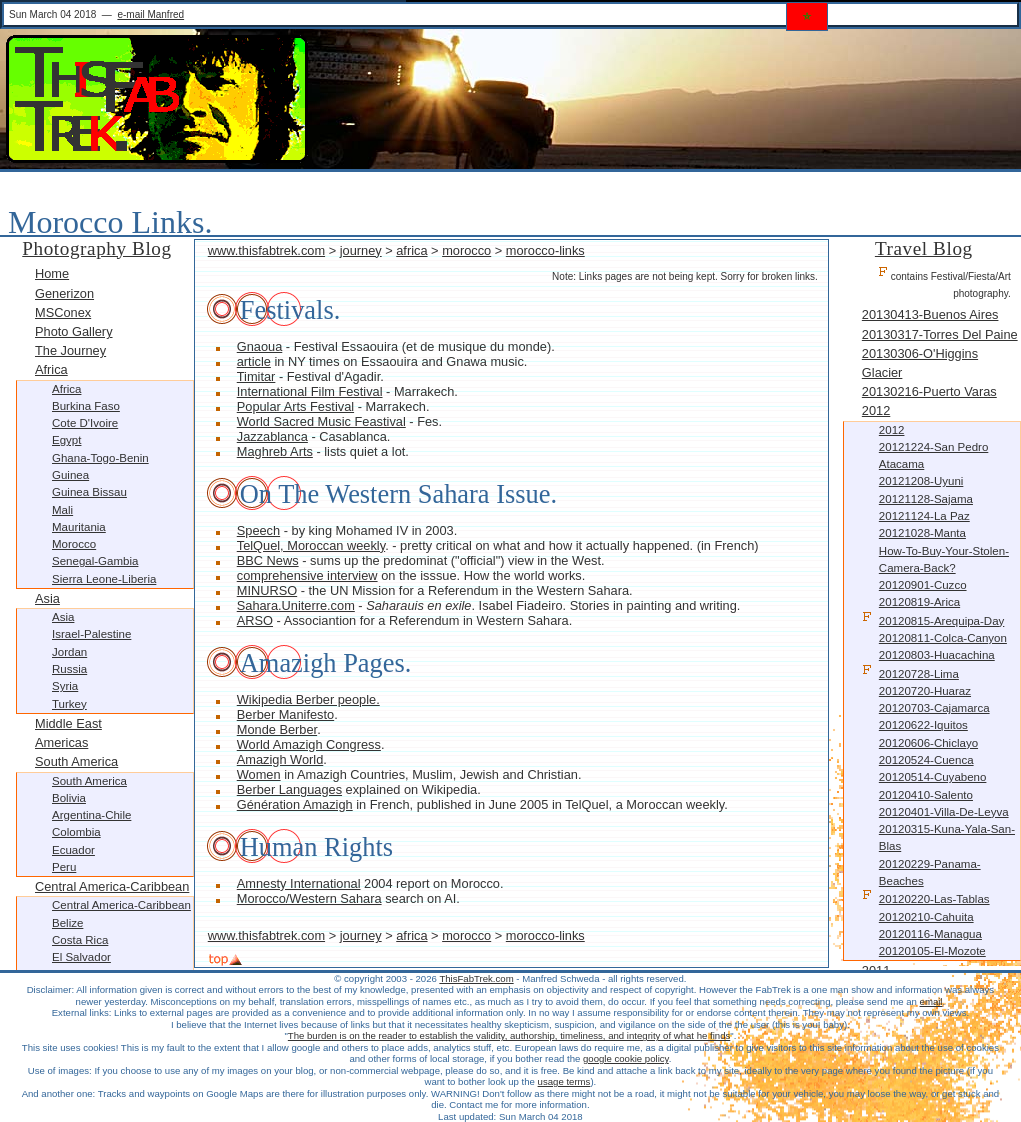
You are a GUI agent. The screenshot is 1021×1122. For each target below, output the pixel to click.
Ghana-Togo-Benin (100, 458)
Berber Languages (289, 789)
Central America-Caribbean (112, 886)
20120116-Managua (930, 934)
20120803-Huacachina (937, 655)
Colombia (76, 832)
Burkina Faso (86, 406)
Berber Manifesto (285, 714)
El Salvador (81, 957)
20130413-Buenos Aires (930, 314)
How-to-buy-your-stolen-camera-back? (944, 559)
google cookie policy (626, 1058)
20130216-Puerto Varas (929, 391)
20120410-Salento (926, 795)
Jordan (69, 652)
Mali (62, 510)
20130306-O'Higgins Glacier (920, 363)
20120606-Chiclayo (928, 743)
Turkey (69, 704)
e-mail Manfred (150, 14)
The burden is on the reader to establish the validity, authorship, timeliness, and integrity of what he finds (509, 1035)
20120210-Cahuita (926, 917)
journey (361, 250)
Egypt (66, 440)
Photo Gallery (74, 331)
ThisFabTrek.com (476, 978)
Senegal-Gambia (95, 561)
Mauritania (79, 527)
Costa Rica (80, 940)
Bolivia (69, 798)
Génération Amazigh (295, 804)
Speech (258, 530)
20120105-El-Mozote (932, 951)
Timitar (256, 376)
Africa (51, 369)
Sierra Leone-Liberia (104, 579)
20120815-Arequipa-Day (933, 619)
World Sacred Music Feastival (321, 421)
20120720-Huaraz (925, 691)
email (931, 1001)
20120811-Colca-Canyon (943, 638)
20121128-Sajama (926, 499)
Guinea (70, 475)
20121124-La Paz (924, 516)
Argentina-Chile (91, 815)
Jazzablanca (272, 436)
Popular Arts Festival (295, 406)
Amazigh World (280, 759)
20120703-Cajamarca (934, 708)
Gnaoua (260, 346)
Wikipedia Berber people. (308, 699)
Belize (67, 923)
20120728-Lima (910, 672)
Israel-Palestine (91, 634)
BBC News (268, 560)
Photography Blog (96, 248)
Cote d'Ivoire (85, 423)
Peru (64, 867)
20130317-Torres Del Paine (940, 334)
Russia (69, 669)
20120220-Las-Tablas (926, 897)
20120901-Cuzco (923, 585)
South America (76, 761)
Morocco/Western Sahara (309, 898)
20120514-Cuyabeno (933, 777)
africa (411, 250)
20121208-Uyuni (921, 481)
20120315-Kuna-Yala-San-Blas (947, 837)
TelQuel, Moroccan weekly (311, 545)
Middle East (68, 723)
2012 (876, 410)
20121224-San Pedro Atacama (934, 455)
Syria (65, 686)
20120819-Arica (919, 602)
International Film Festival (310, 391)
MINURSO (267, 590)
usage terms (564, 1081)
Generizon (64, 293)
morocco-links (545, 250)
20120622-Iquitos (923, 725)
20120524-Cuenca (926, 760)
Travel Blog (924, 248)
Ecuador (73, 850)
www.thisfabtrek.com (266, 250)
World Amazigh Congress (309, 744)
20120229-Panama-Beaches (930, 872)
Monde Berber (277, 729)
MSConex (63, 312)
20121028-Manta (922, 533)
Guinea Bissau (89, 492)
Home (52, 273)
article (254, 361)
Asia (47, 598)
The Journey (70, 350)
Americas (61, 742)
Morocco (74, 544)
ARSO (255, 620)
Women (259, 774)
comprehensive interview (307, 575)
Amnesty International (299, 883)
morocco (466, 250)
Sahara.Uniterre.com (296, 605)
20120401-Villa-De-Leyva (944, 812)
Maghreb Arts (275, 451)
